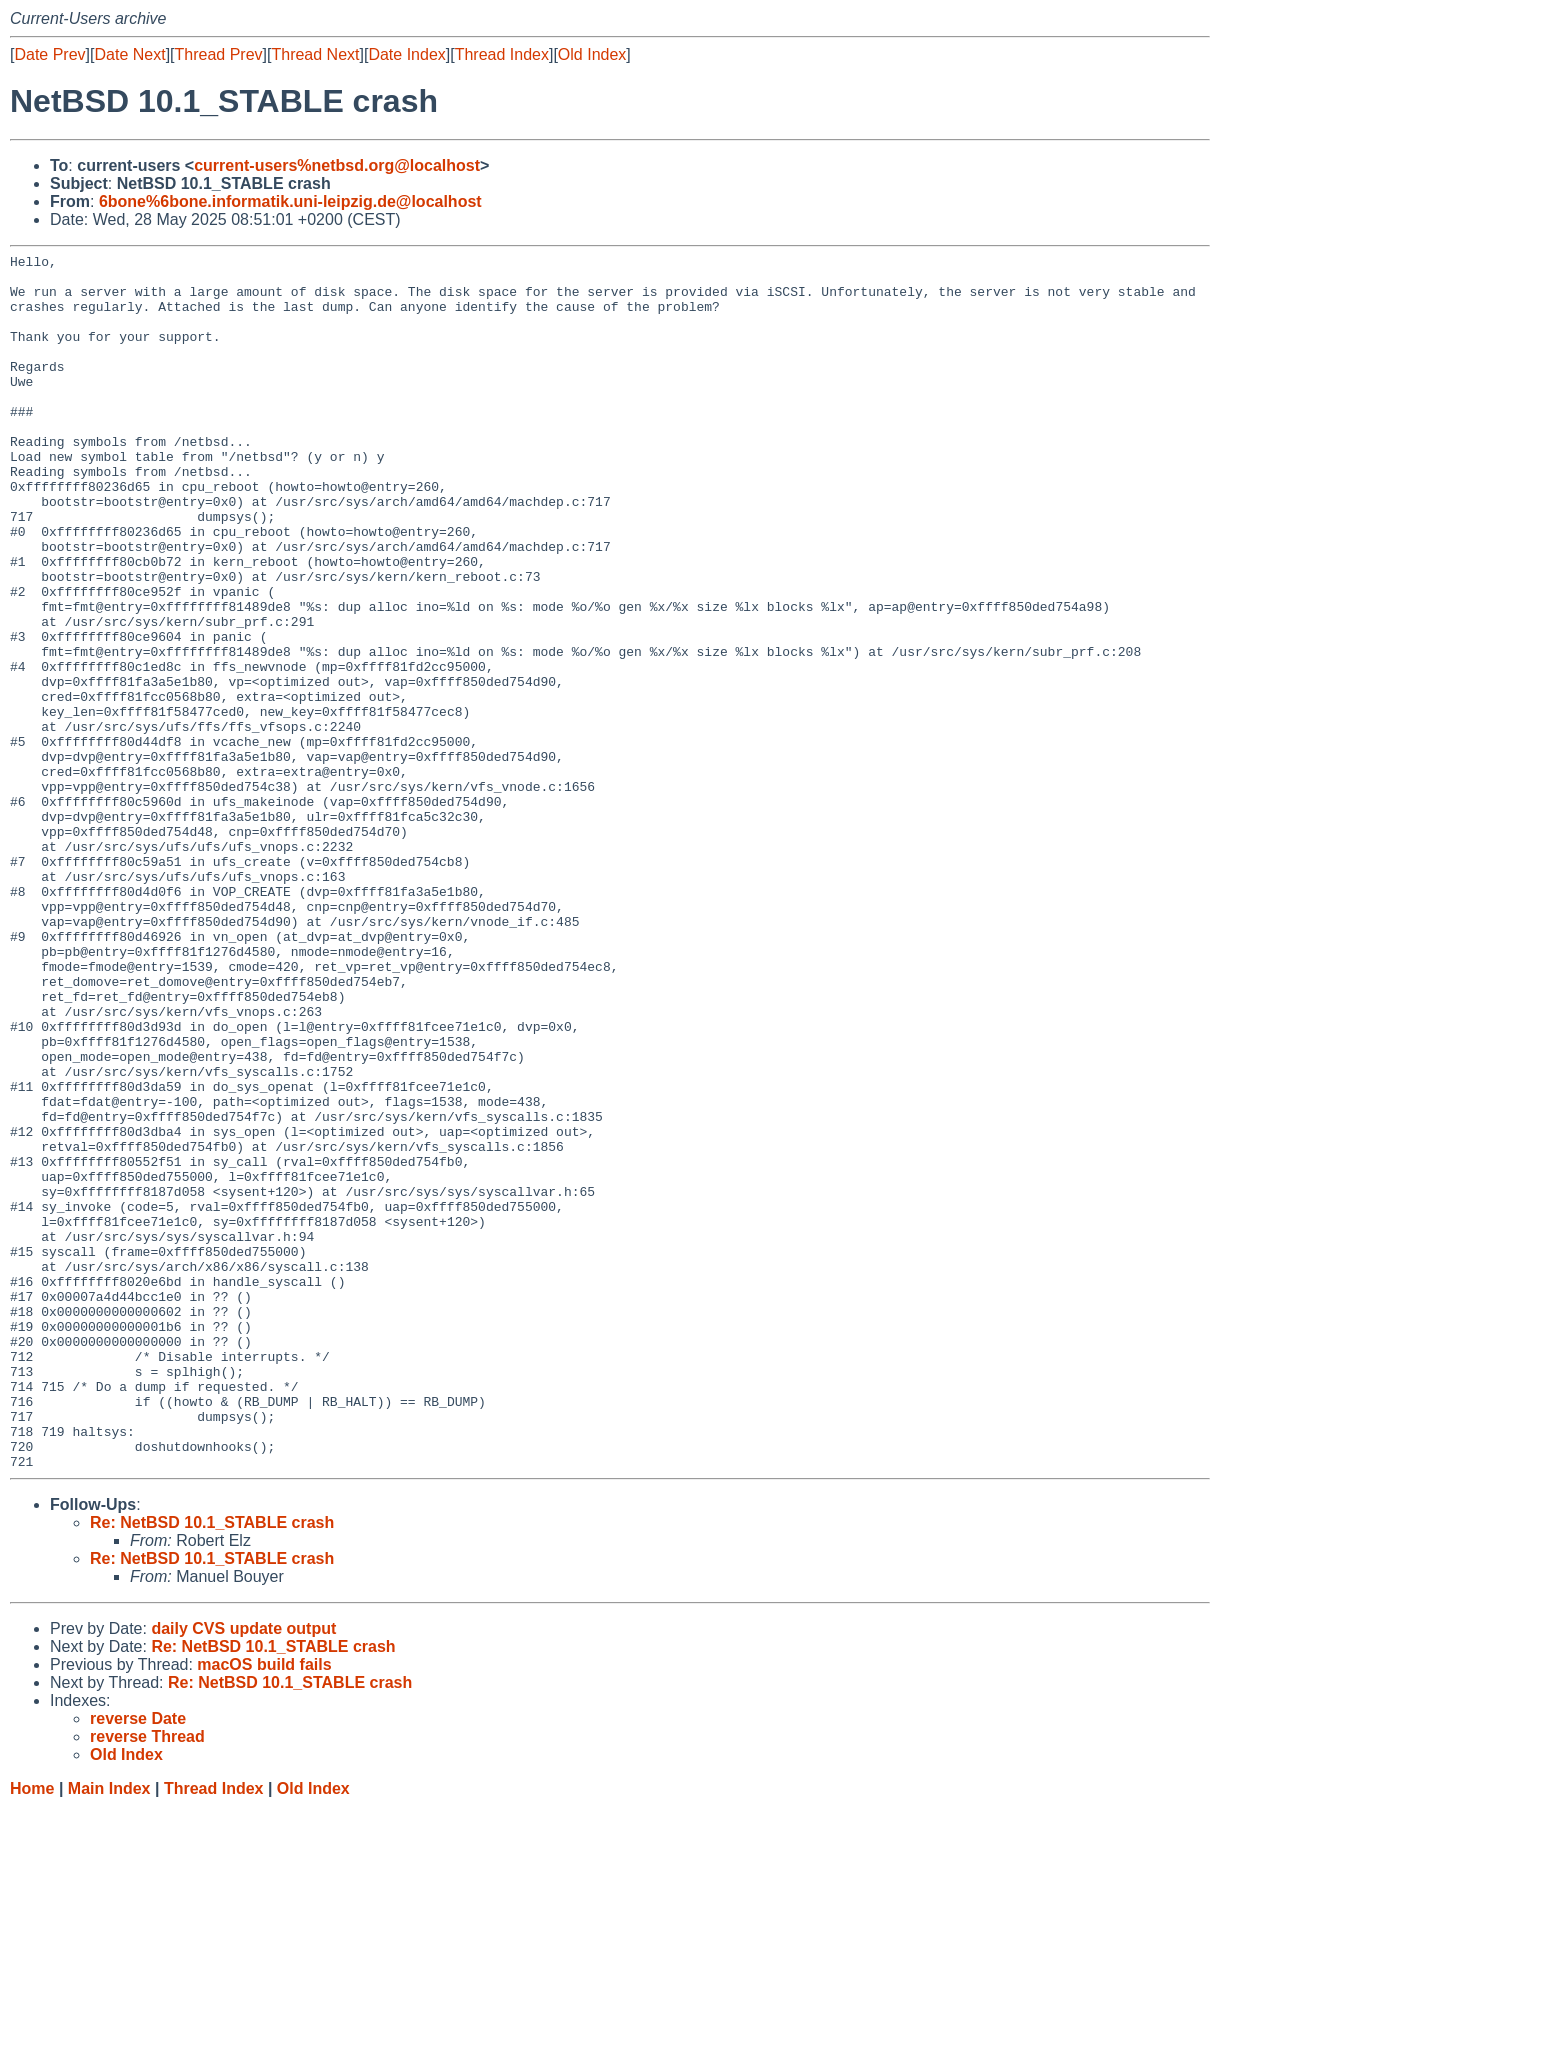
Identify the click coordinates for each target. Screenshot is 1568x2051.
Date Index (406, 54)
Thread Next (315, 54)
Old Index (592, 54)
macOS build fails (264, 1907)
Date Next (129, 54)
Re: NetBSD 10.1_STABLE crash (212, 1765)
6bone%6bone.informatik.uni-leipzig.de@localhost (290, 201)
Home (32, 2031)
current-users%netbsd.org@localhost (337, 165)
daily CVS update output (243, 1871)
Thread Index (502, 54)
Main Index (109, 2031)
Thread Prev (219, 54)
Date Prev (49, 54)
